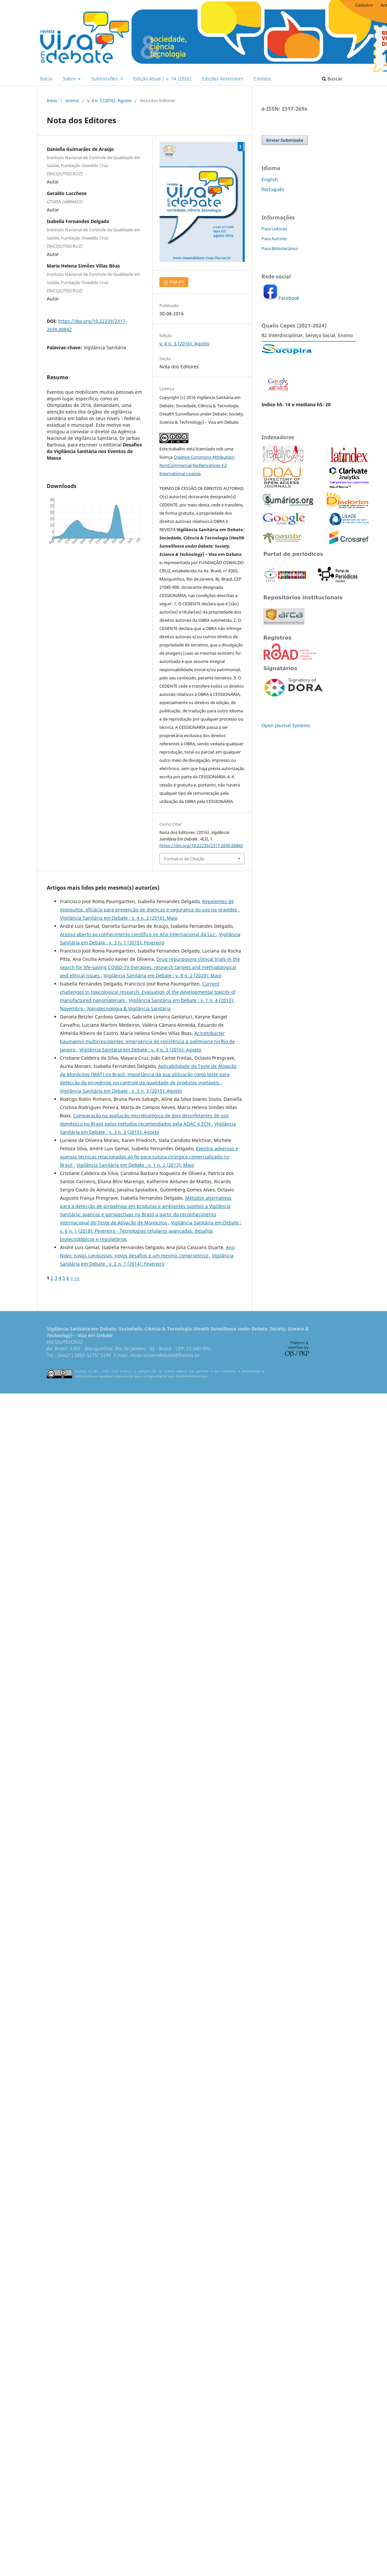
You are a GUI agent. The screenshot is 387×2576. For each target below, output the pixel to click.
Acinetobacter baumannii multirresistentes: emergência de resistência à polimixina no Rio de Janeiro (147, 1041)
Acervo (72, 100)
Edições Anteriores (222, 78)
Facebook (289, 298)
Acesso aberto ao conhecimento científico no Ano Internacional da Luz (138, 934)
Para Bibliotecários (280, 248)
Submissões (105, 78)
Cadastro (364, 5)
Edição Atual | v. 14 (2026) (162, 78)
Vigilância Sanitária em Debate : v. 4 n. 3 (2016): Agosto (140, 1049)
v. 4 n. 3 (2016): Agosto (109, 100)
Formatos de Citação (184, 859)
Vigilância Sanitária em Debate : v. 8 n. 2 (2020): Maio (162, 975)
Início (46, 78)
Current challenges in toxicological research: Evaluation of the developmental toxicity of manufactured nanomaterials (147, 992)
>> (77, 1278)
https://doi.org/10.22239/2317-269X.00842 (201, 845)
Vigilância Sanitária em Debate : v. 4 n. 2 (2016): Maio (119, 918)
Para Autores (274, 239)
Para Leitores (274, 229)
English (270, 179)
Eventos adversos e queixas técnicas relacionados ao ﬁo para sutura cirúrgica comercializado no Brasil (149, 1156)
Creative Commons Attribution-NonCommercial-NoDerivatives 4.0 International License (197, 465)
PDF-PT (176, 282)
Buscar (332, 78)
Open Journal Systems (286, 725)
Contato (262, 78)
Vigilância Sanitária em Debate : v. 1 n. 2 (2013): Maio (135, 1165)
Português (273, 189)
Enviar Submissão (284, 140)
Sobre (70, 78)
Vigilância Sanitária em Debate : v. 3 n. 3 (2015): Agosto (121, 1091)
